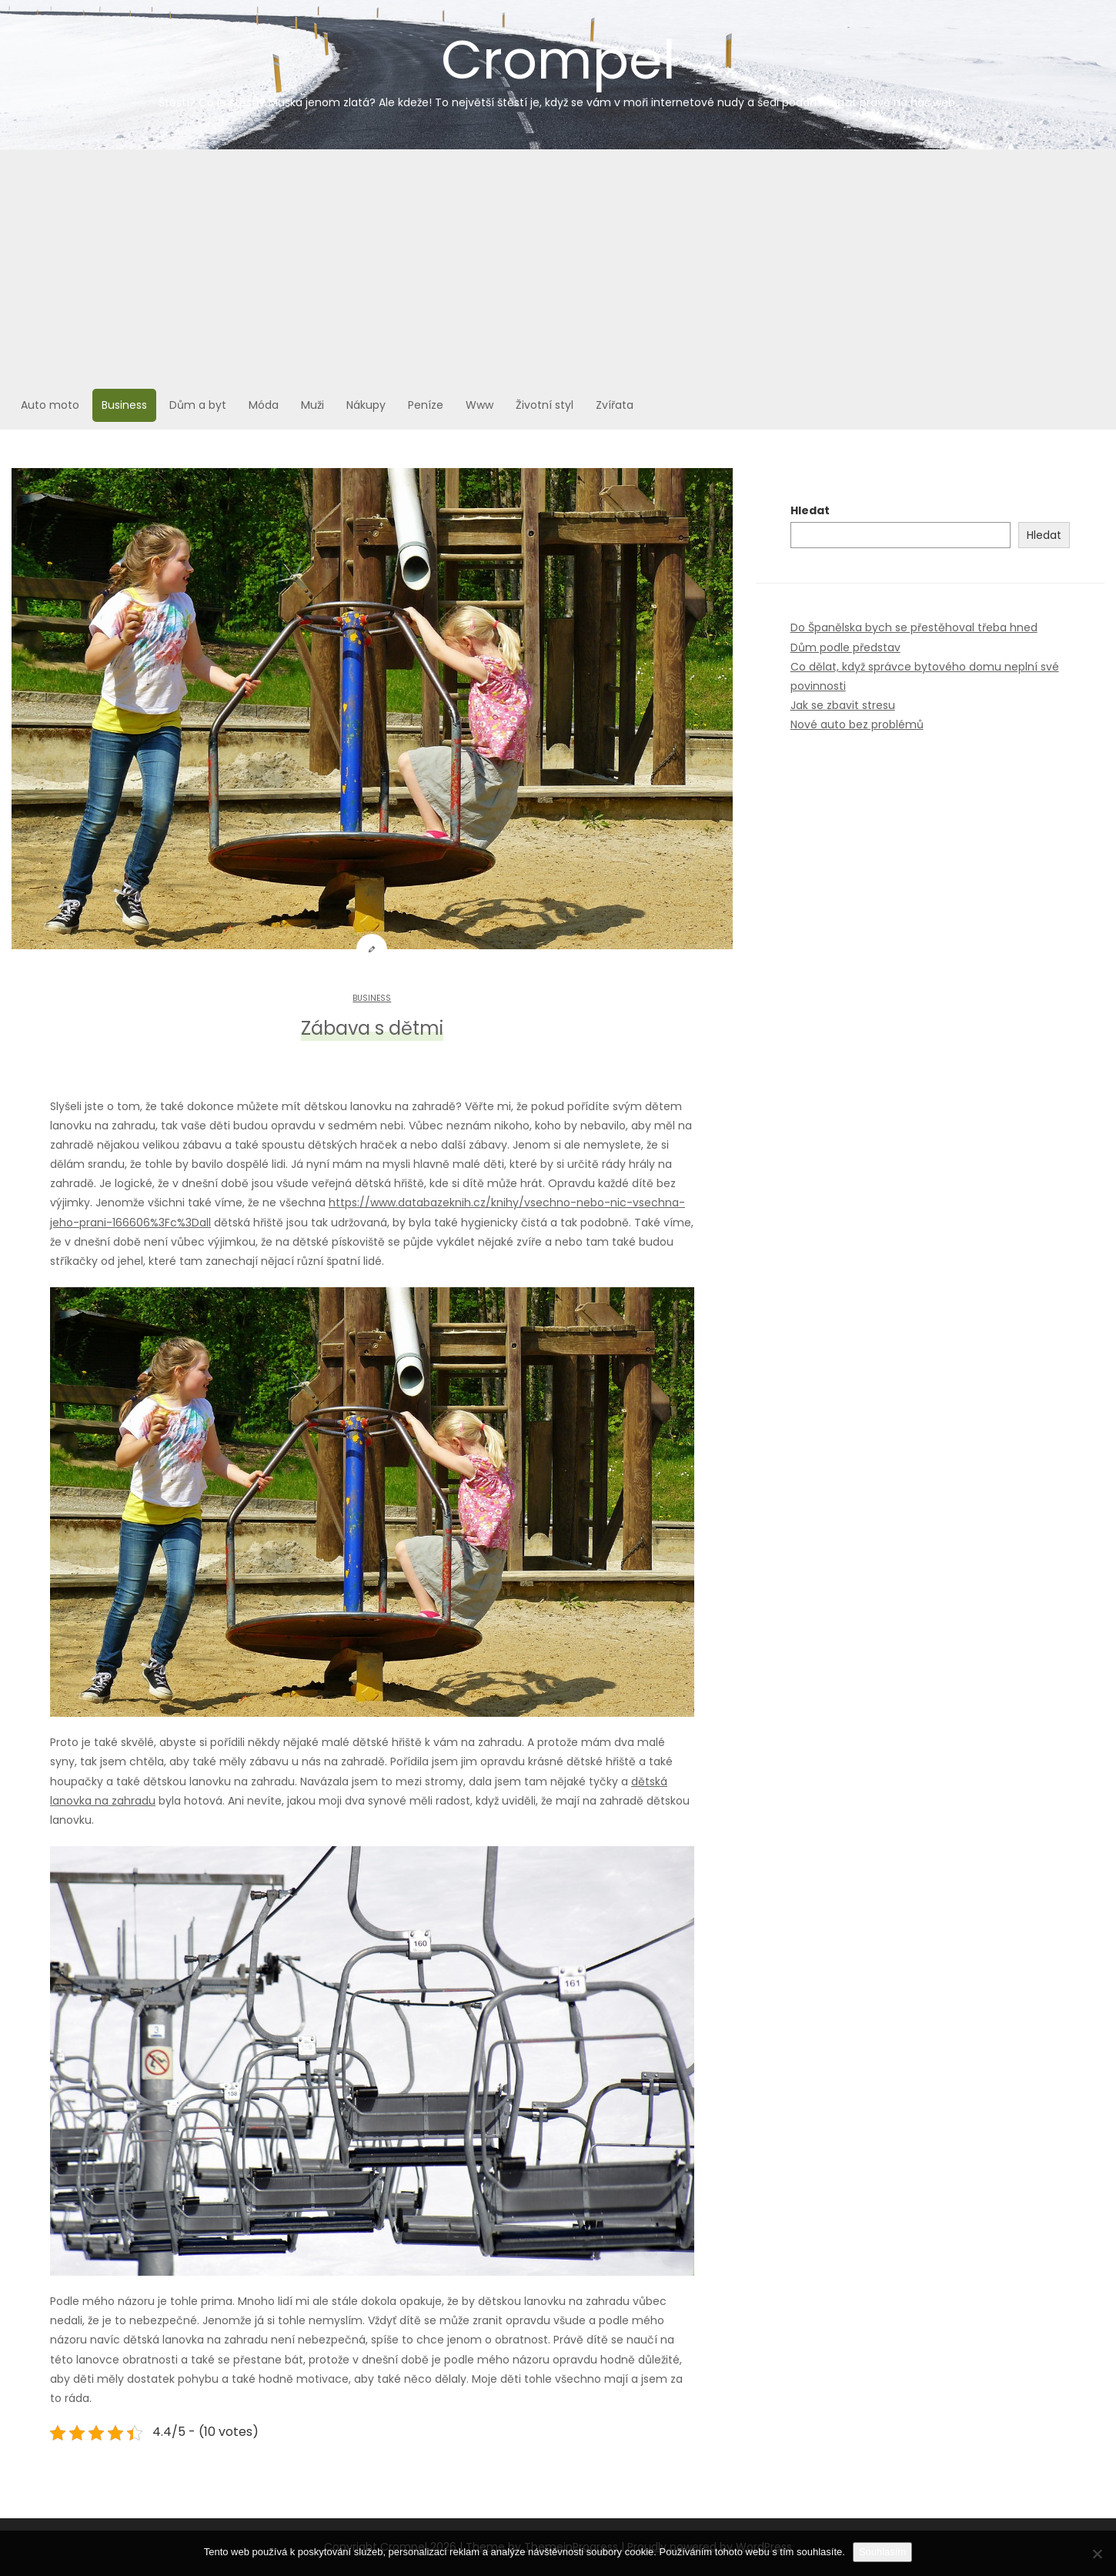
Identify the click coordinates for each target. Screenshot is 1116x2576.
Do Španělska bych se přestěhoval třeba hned (913, 627)
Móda (264, 405)
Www (479, 405)
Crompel (558, 66)
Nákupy (366, 405)
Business (124, 405)
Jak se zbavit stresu (842, 705)
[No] (1096, 2553)
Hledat (810, 510)
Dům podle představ (845, 647)
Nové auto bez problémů (857, 724)
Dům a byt (197, 405)
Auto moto (50, 405)
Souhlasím (882, 2552)
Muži (312, 405)
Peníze (425, 405)
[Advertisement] (558, 265)
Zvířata (614, 405)
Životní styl (544, 405)
